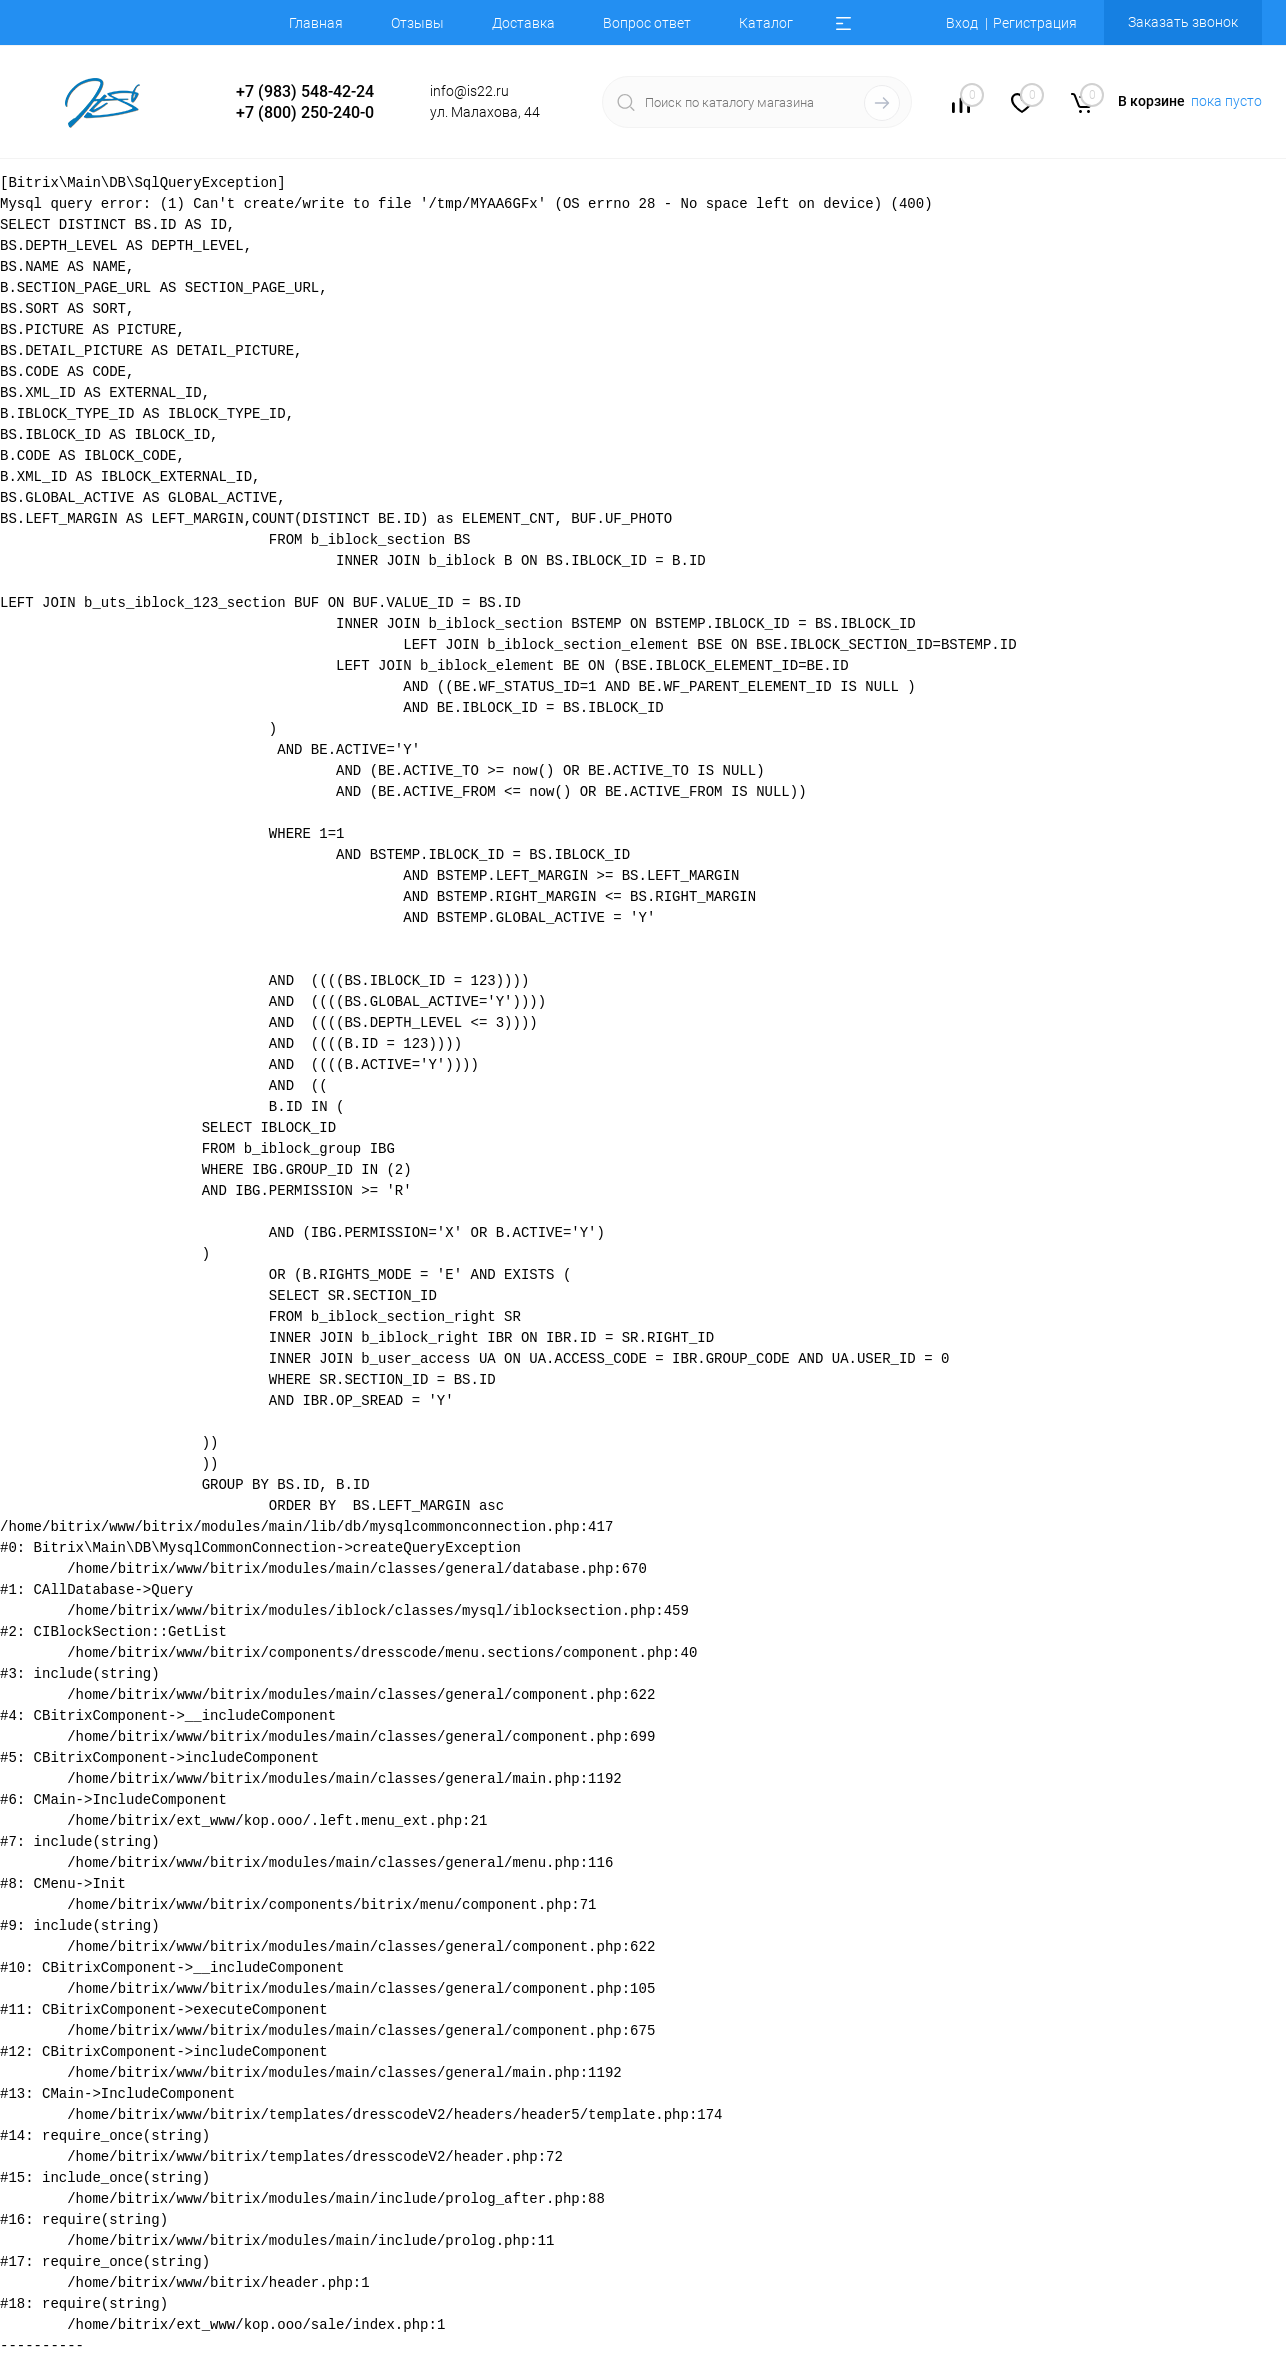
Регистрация (1035, 23)
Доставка (523, 23)
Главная (316, 23)
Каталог (766, 23)
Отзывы (417, 23)
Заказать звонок (1183, 22)
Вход (962, 23)
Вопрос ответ (647, 23)
